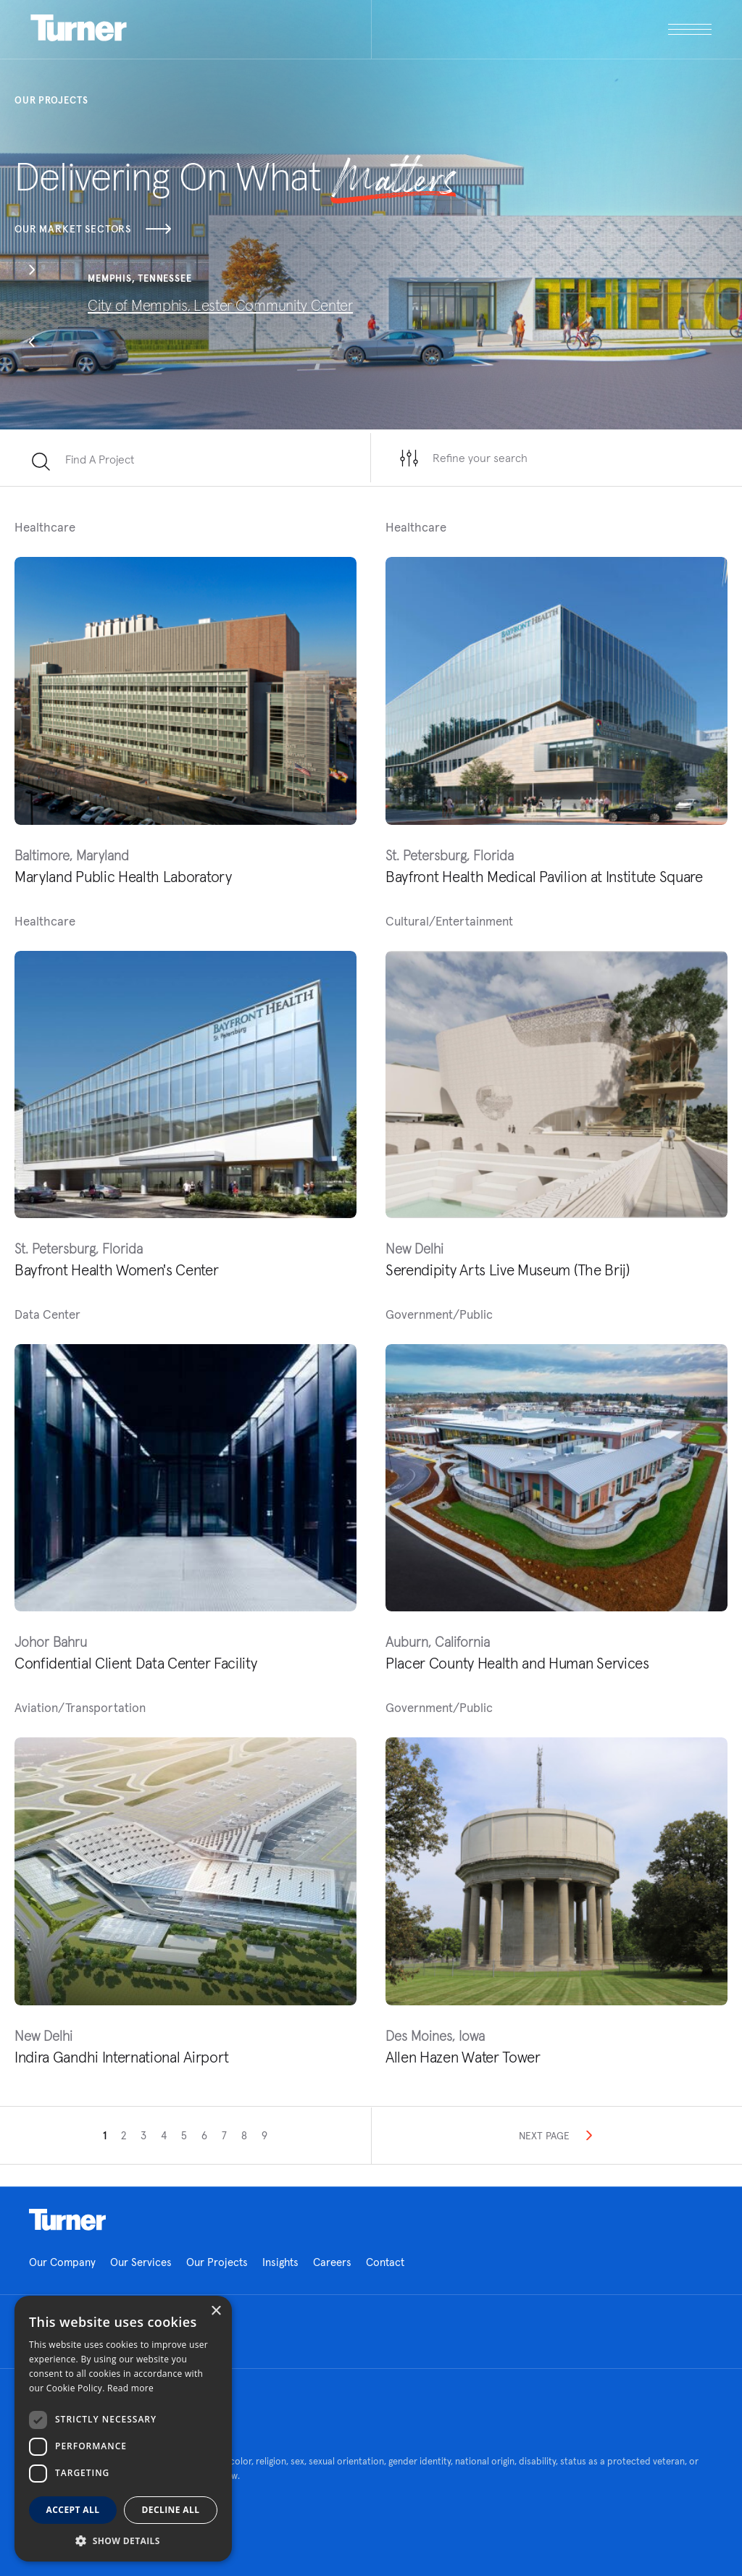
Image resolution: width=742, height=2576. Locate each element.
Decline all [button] (171, 2510)
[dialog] (123, 2429)
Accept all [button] (73, 2510)
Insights (280, 2262)
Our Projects (217, 2262)
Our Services (141, 2262)
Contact (385, 2262)
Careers (332, 2262)
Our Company (62, 2262)
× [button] (215, 2311)
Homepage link (67, 2220)
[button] (31, 271)
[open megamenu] (542, 29)
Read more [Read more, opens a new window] (130, 2388)
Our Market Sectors (92, 228)
